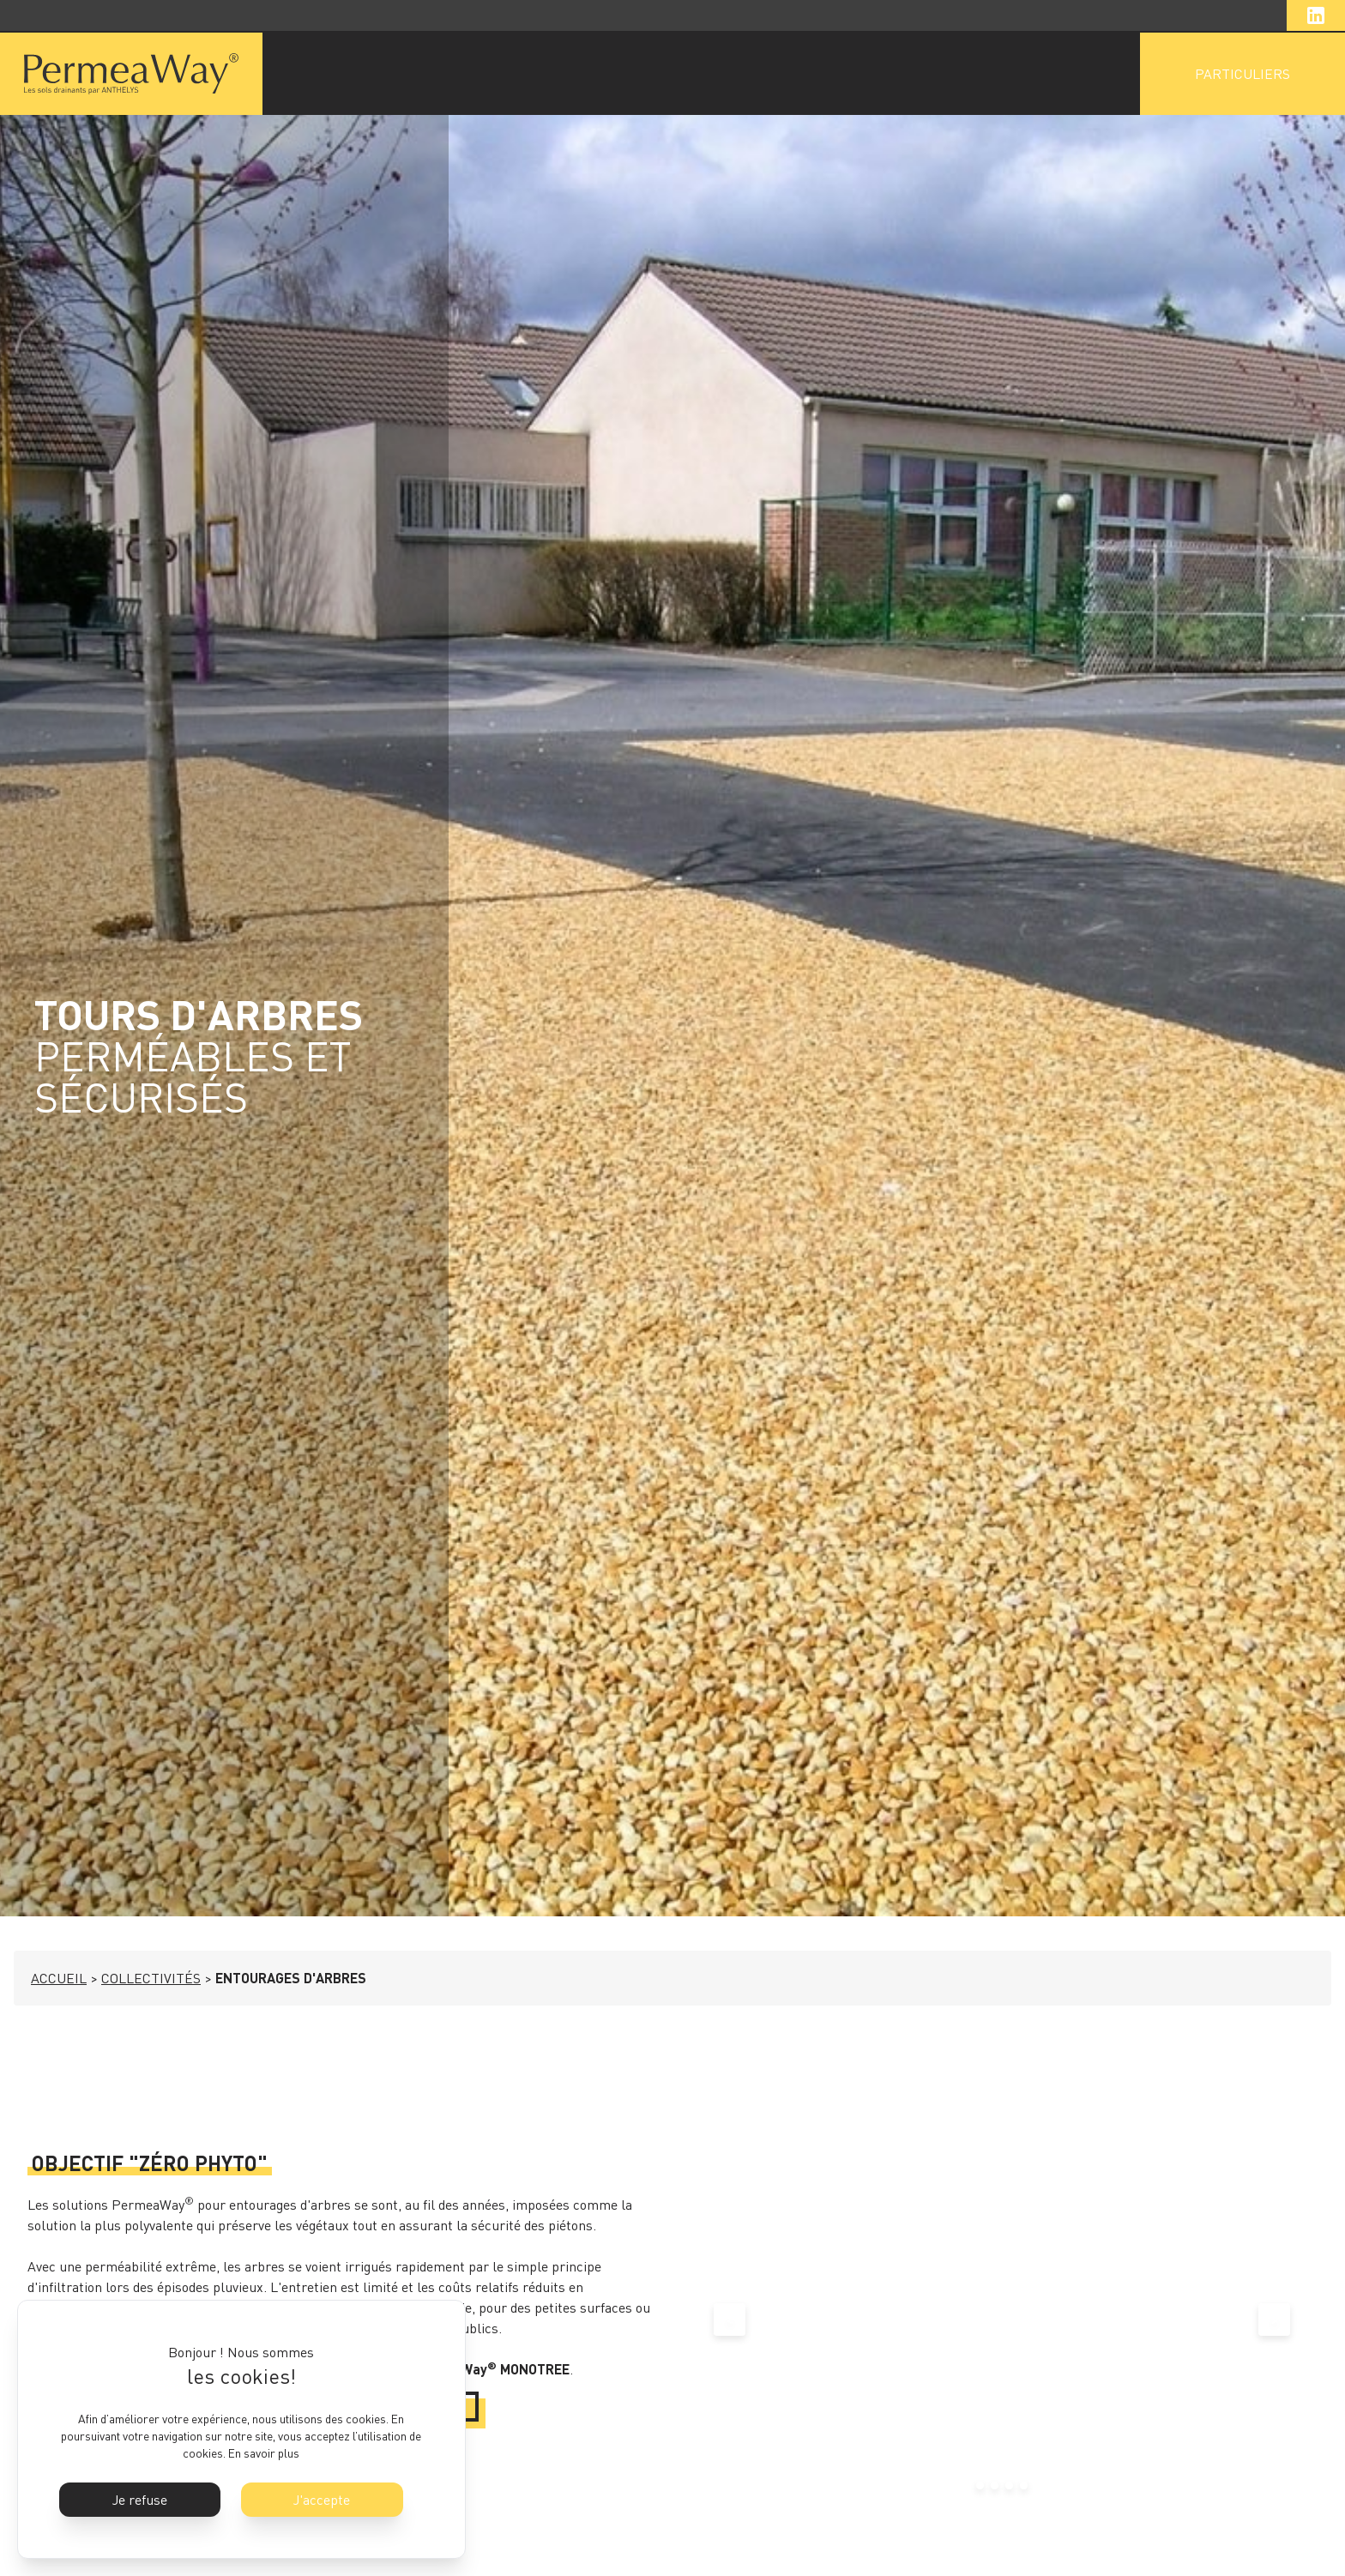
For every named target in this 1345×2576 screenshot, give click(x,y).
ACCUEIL (59, 1978)
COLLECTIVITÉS (151, 1978)
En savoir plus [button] (263, 2453)
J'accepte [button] (321, 2499)
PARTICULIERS (1242, 73)
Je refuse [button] (139, 2499)
